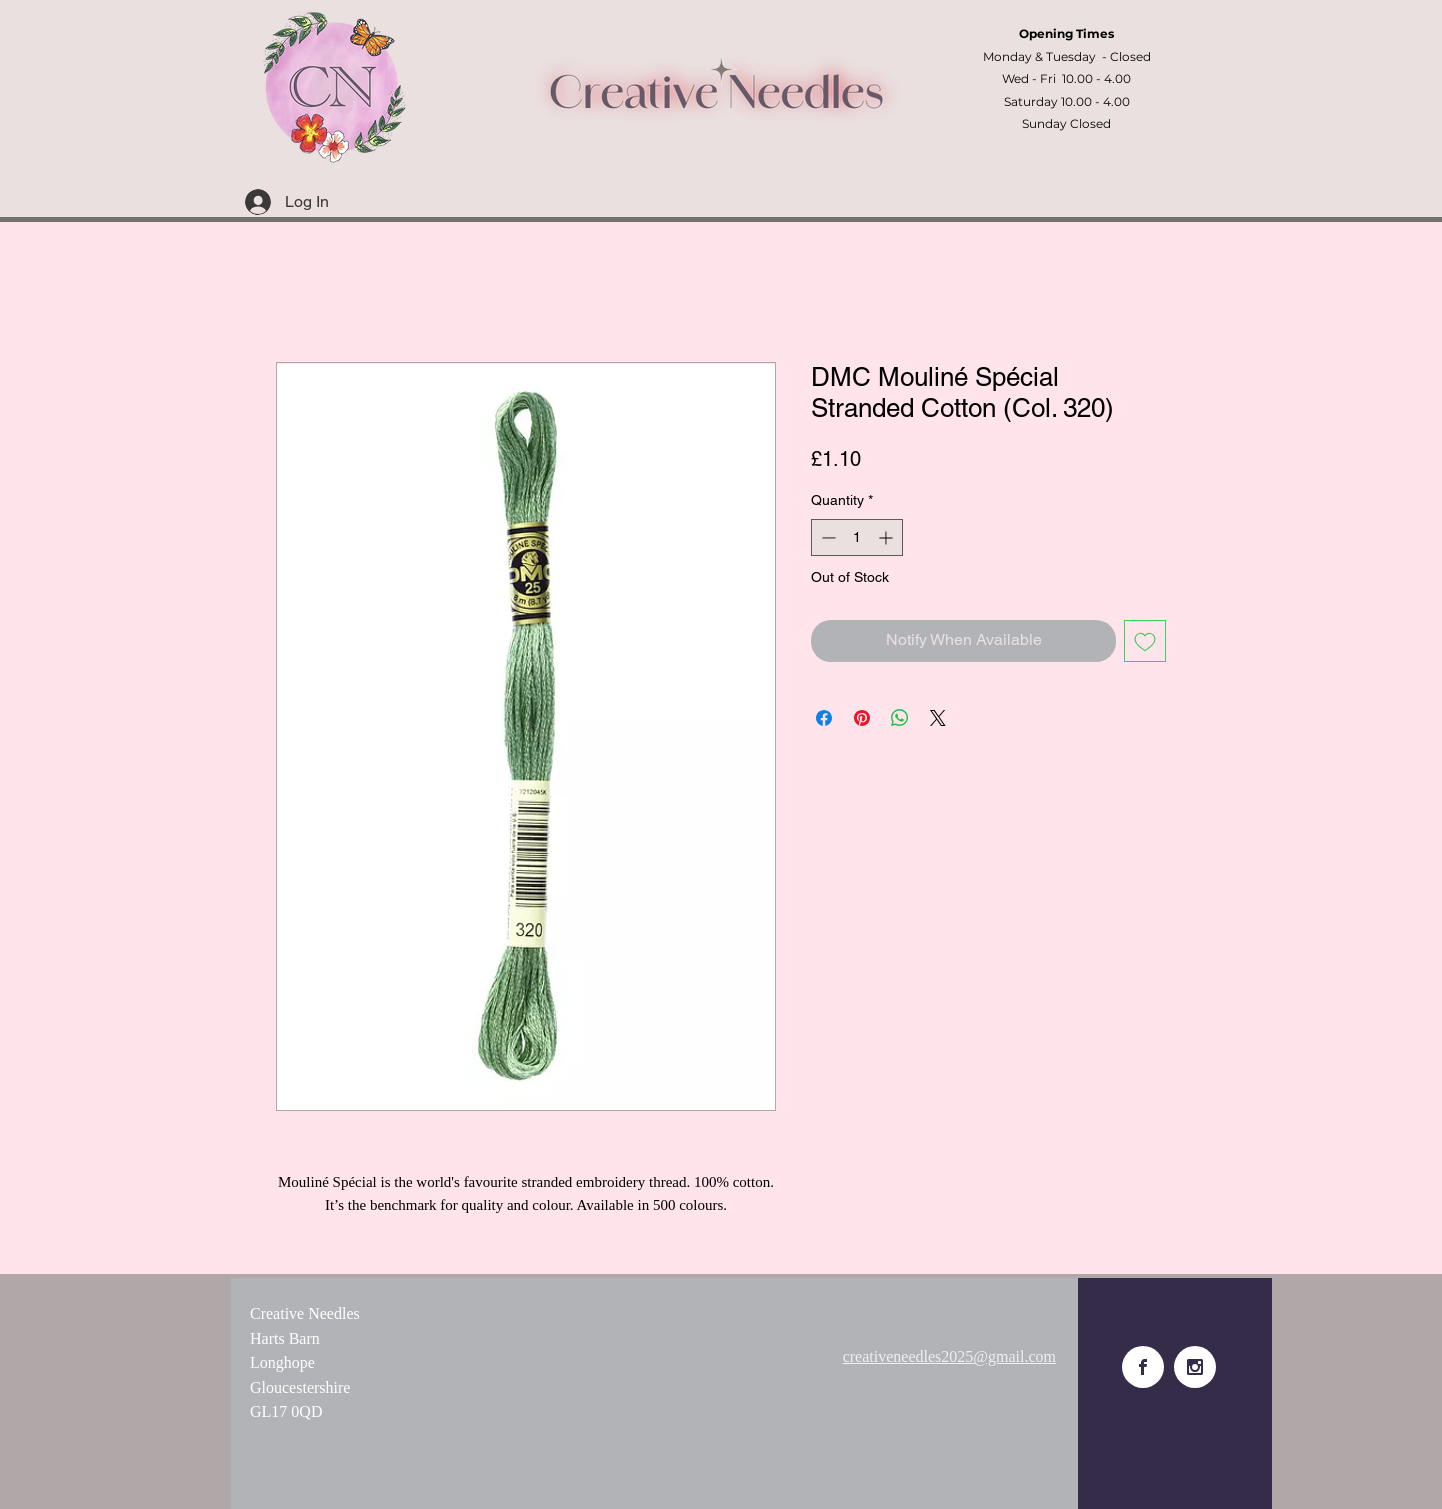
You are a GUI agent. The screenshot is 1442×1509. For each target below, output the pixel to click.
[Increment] (887, 537)
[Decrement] (826, 537)
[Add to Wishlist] (1145, 641)
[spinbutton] (857, 537)
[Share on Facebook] (824, 718)
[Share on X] (938, 718)
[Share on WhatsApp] (900, 718)
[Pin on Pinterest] (862, 718)
